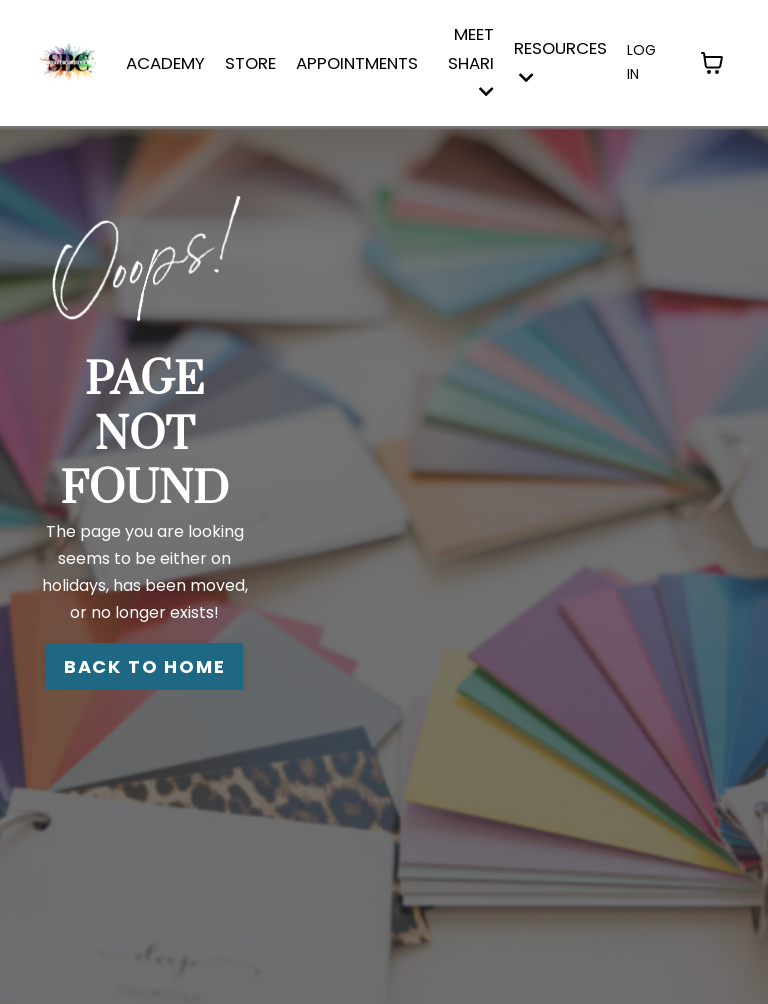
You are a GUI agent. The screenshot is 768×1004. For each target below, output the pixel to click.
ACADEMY (165, 63)
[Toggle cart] (712, 63)
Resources (560, 61)
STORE (250, 63)
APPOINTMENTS (357, 63)
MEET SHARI (471, 61)
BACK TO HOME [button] (145, 666)
